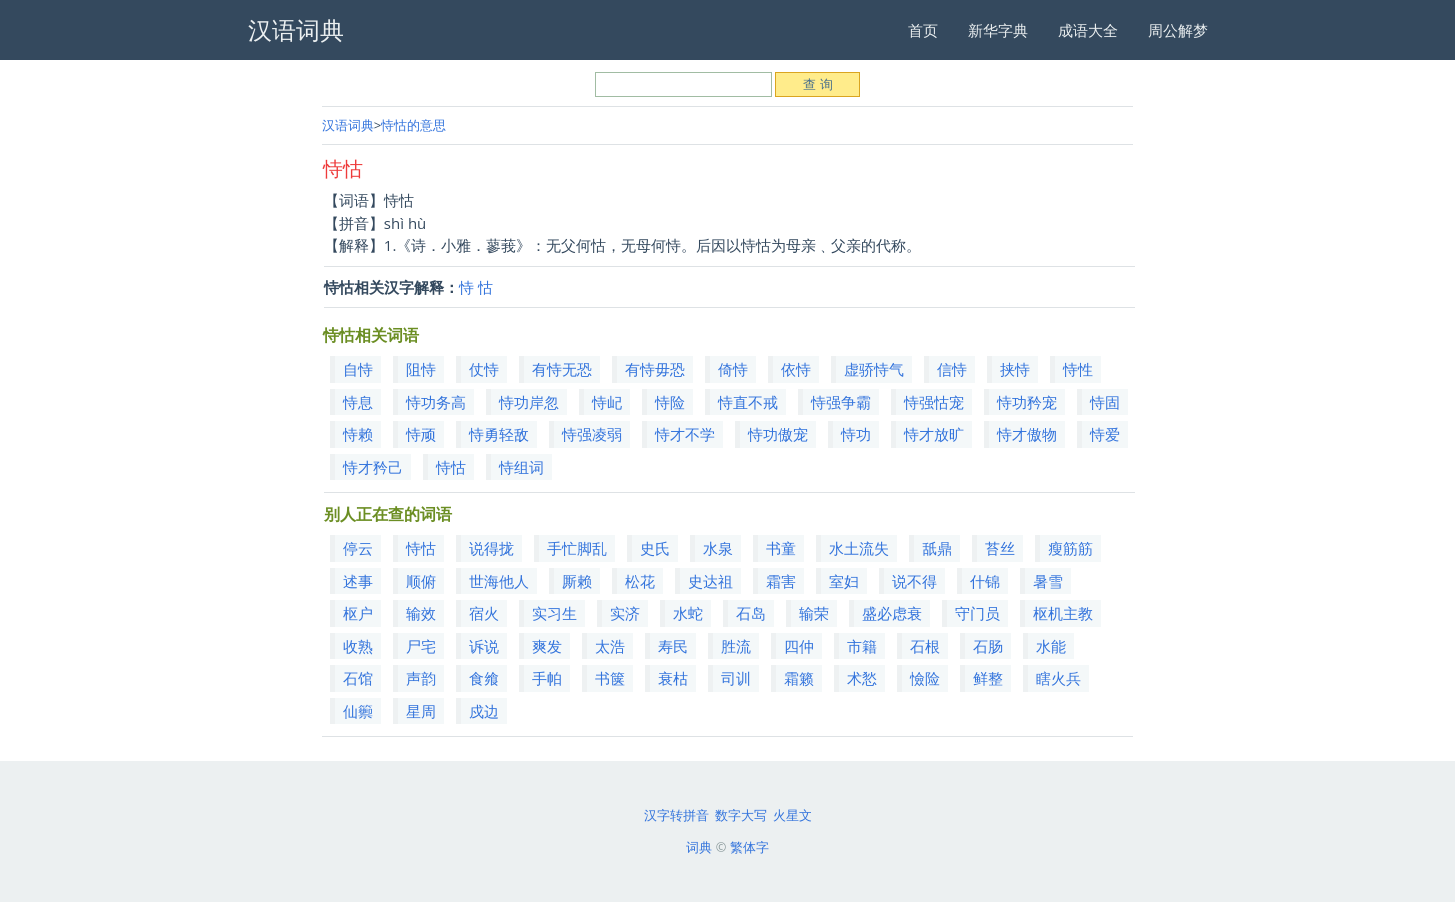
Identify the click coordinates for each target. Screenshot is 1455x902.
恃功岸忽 (529, 402)
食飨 (484, 678)
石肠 (988, 646)
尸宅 (421, 646)
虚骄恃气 (874, 369)
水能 (1051, 646)
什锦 (985, 581)
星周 (421, 711)
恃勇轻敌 (499, 434)
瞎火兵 (1058, 678)
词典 (699, 847)
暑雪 (1048, 581)
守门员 (977, 613)
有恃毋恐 (655, 369)
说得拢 (491, 548)
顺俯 (421, 581)
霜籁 (799, 678)
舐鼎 (937, 548)
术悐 (862, 678)
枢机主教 (1063, 613)
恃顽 (421, 434)
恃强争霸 (841, 402)
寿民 (673, 646)
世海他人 (499, 581)
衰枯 (673, 678)
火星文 (792, 815)
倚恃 (733, 369)
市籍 (862, 646)
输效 (421, 613)
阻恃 (421, 369)
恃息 (358, 402)
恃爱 (1105, 434)
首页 (923, 30)
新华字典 (998, 30)
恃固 (1105, 402)
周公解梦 (1178, 30)
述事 (358, 581)
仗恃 (484, 369)
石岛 (751, 613)
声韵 (421, 678)
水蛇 (688, 613)
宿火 (484, 613)
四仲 (799, 646)
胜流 (736, 646)
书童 (781, 548)
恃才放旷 (934, 434)
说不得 (914, 581)
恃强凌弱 (592, 434)
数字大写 (741, 815)
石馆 (358, 678)
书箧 (610, 678)
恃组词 (521, 467)
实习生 (554, 613)
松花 (640, 581)
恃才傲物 (1027, 434)
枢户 (358, 613)
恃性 (1078, 369)
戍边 (484, 711)
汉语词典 (348, 125)
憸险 (925, 678)
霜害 (781, 581)
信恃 (952, 369)
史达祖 (710, 581)
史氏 (655, 548)
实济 (625, 613)
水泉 (718, 548)
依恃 (796, 369)
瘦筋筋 (1070, 548)
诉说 (484, 646)
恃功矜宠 (1027, 402)
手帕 (547, 678)
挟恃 (1015, 369)
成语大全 (1088, 30)
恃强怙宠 (934, 402)
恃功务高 (436, 402)
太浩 (610, 646)
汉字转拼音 (676, 815)
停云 (358, 548)
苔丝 (1000, 548)
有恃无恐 (562, 369)
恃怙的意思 (413, 125)
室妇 (844, 581)
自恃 (358, 369)
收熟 (358, 646)
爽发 (547, 646)
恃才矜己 (373, 467)
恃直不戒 (748, 402)
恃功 (856, 434)
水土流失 (859, 548)
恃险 (670, 402)
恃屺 (607, 402)
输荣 (814, 613)
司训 (736, 678)
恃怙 (451, 467)
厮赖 (577, 581)
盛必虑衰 (892, 613)
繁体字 (749, 847)
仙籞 (358, 711)
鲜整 (988, 678)
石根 (925, 646)
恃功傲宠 (778, 434)
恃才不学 (685, 434)
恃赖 (358, 434)
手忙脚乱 (577, 548)
